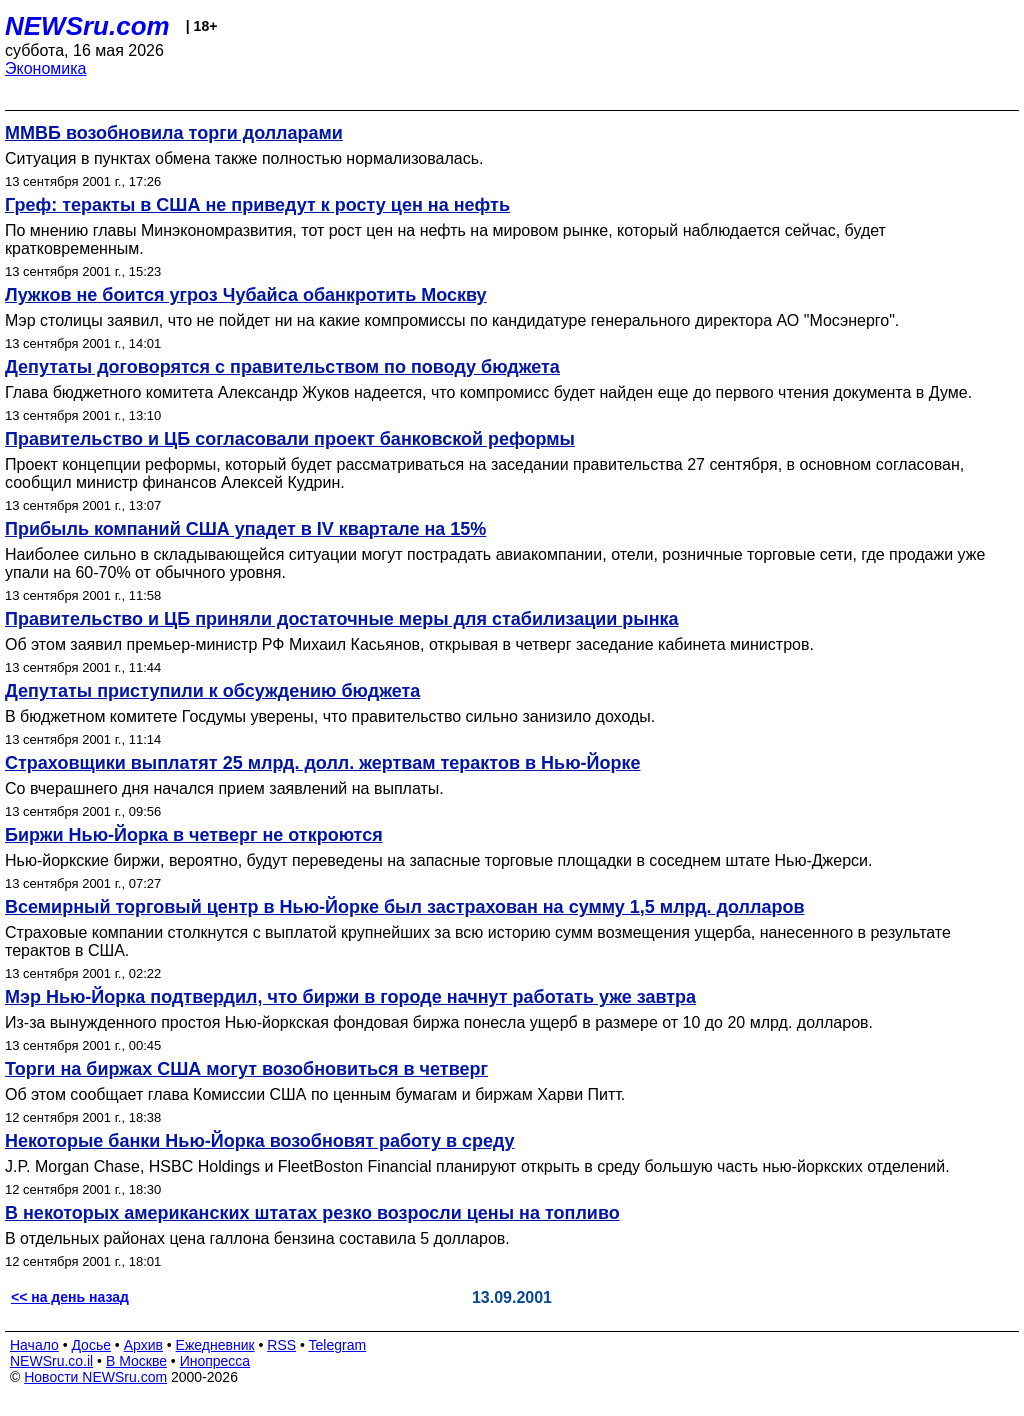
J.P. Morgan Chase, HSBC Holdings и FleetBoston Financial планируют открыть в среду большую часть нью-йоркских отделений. (477, 1166)
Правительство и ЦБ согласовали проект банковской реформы (290, 439)
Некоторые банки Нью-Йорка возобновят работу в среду (260, 1141)
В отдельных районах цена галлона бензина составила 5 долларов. (257, 1238)
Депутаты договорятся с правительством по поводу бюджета (282, 367)
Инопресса (215, 1361)
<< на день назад (70, 1297)
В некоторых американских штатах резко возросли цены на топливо (312, 1213)
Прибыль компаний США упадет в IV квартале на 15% (245, 529)
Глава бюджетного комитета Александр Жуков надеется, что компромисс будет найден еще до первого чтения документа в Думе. (488, 392)
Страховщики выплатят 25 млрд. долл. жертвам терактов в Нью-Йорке (322, 763)
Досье (91, 1345)
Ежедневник (215, 1345)
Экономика (46, 68)
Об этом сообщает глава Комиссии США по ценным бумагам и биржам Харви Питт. (315, 1094)
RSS (281, 1345)
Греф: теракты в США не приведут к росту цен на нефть (257, 205)
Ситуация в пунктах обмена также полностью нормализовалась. (244, 158)
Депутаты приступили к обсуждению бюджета (212, 691)
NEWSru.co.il (51, 1361)
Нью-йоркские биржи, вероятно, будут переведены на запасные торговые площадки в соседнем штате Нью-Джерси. (438, 860)
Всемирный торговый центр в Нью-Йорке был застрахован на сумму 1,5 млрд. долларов (404, 907)
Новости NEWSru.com (95, 1377)
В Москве (136, 1361)
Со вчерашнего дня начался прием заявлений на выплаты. (224, 788)
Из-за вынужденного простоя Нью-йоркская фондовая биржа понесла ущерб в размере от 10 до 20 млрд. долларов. (439, 1022)
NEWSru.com (87, 26)
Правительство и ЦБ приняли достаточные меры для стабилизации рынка (342, 619)
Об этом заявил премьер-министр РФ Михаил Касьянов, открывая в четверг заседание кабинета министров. (409, 644)
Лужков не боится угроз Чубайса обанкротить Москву (246, 295)
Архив (143, 1345)
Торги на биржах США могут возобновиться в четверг (246, 1069)
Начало (34, 1345)
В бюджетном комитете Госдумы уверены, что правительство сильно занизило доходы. (330, 716)
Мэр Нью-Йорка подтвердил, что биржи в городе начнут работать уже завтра (350, 997)
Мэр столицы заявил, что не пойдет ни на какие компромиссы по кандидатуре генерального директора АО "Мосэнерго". (452, 320)
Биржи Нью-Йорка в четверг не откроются (194, 835)
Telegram (338, 1345)
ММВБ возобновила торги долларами (174, 133)
